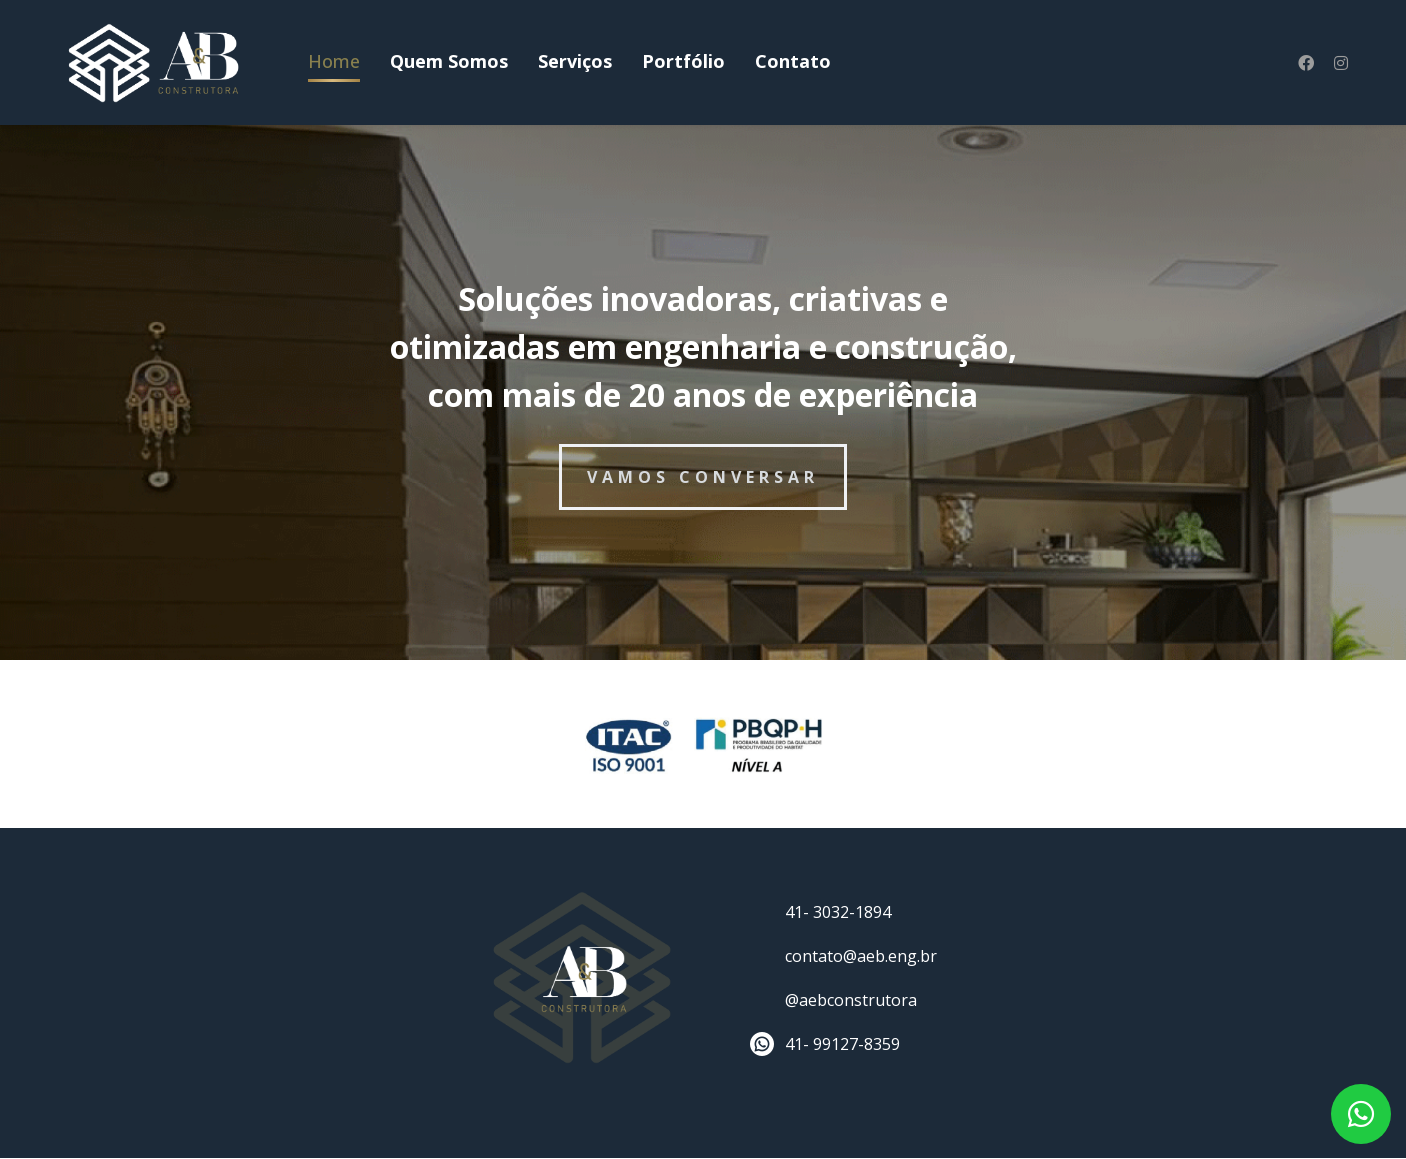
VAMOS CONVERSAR (703, 477)
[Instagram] (1341, 63)
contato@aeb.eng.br (861, 956)
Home (334, 61)
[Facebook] (1306, 63)
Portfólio (683, 61)
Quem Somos (449, 61)
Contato (793, 61)
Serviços (575, 61)
